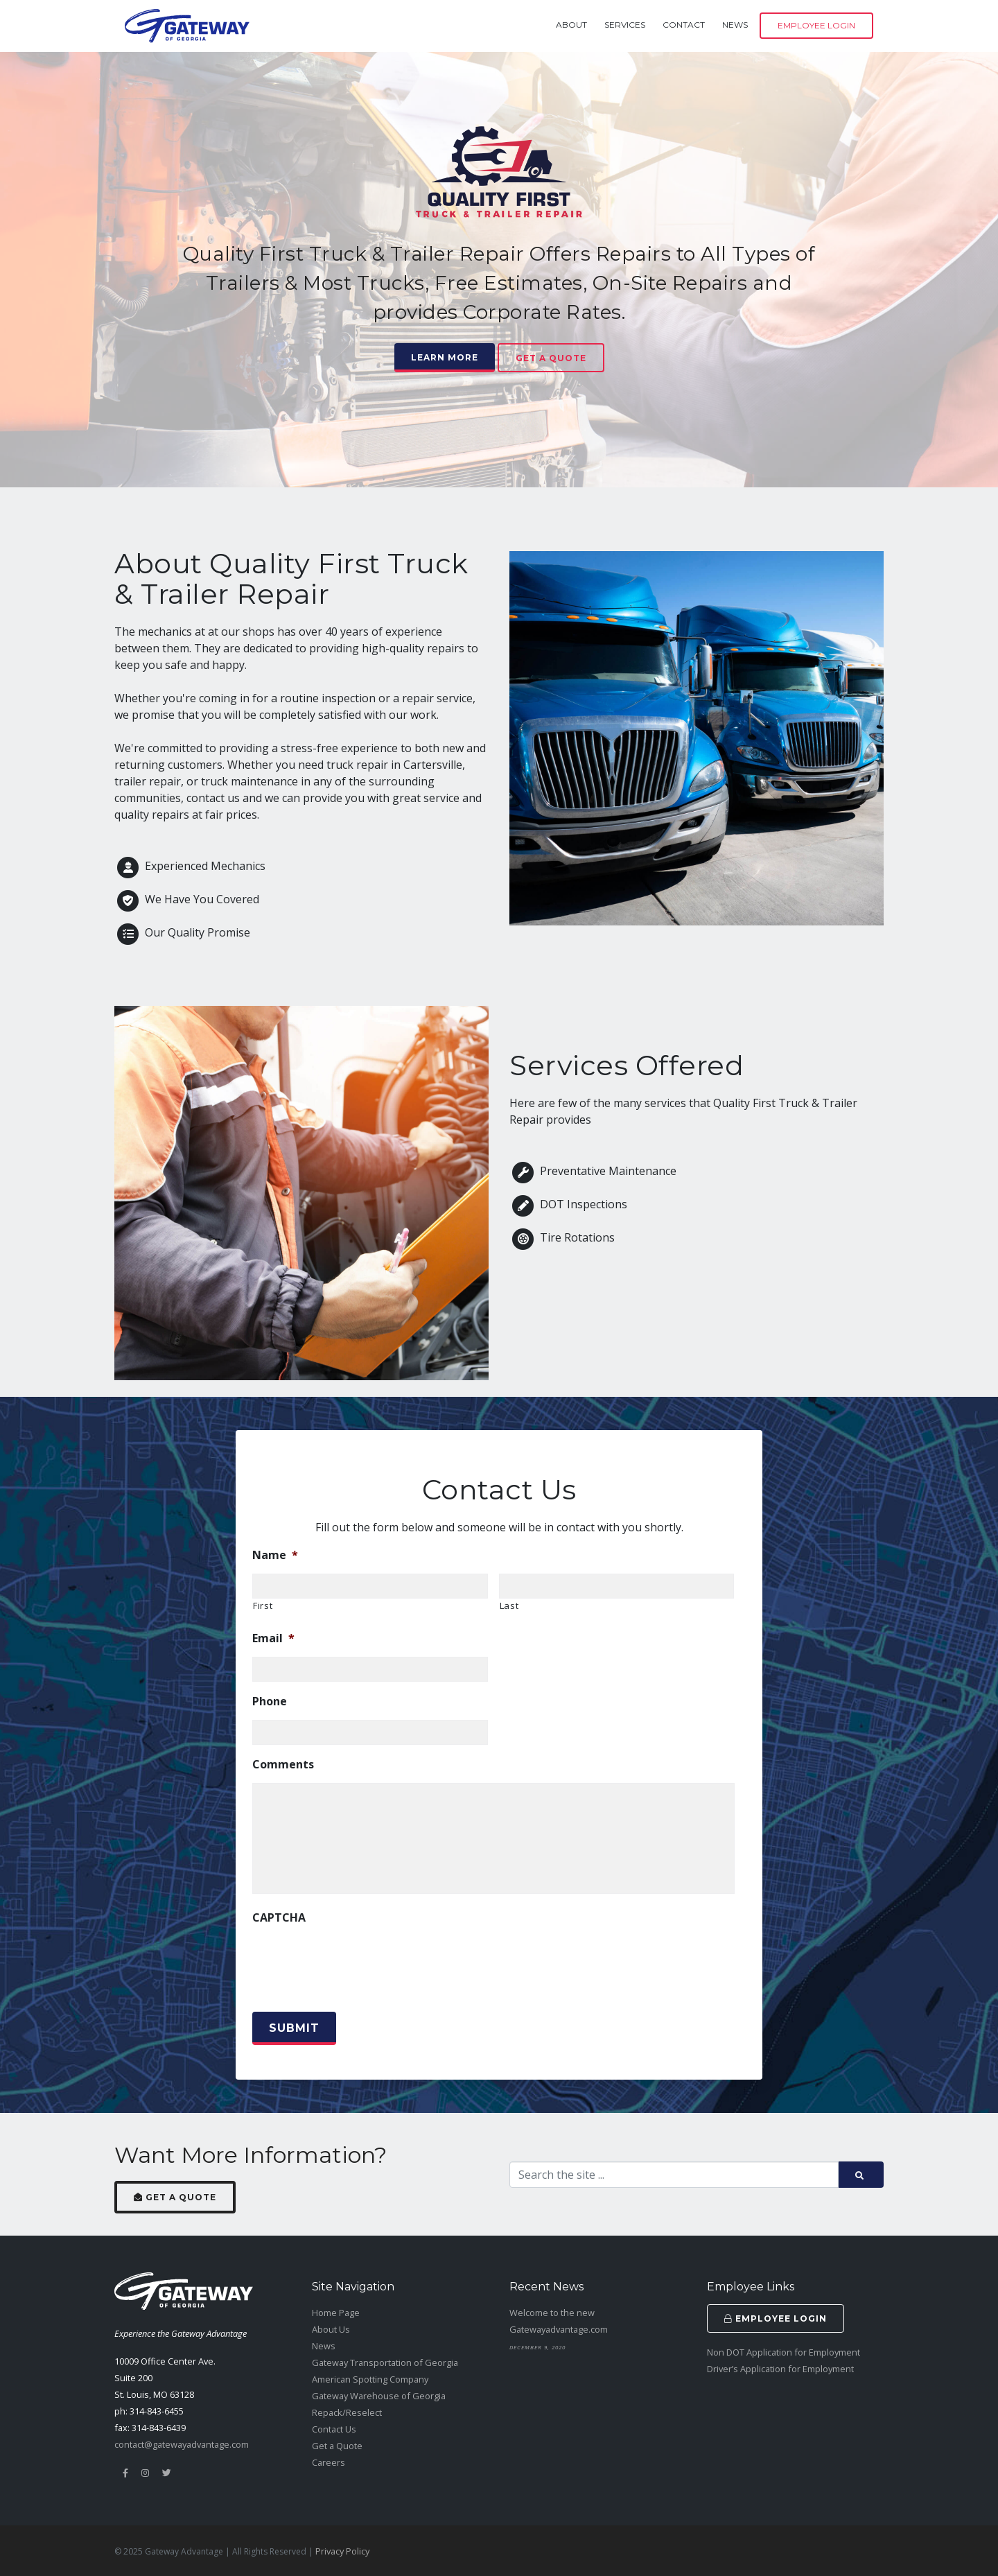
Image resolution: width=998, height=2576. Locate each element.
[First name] (370, 1586)
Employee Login (816, 25)
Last (509, 1605)
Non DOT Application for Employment (783, 2352)
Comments (283, 1764)
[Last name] (617, 1586)
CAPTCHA (279, 1918)
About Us (331, 2329)
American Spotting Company (370, 2379)
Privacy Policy (342, 2551)
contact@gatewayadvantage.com (181, 2444)
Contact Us (334, 2429)
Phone (269, 1701)
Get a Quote (551, 358)
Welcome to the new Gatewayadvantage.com (558, 2320)
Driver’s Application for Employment (780, 2368)
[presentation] (357, 1962)
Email (273, 1638)
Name (275, 1555)
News (735, 24)
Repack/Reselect (347, 2412)
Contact (684, 24)
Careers (328, 2462)
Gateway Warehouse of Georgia (379, 2396)
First (262, 1605)
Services (624, 24)
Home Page (336, 2312)
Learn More (444, 357)
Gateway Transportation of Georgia (385, 2362)
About (571, 24)
